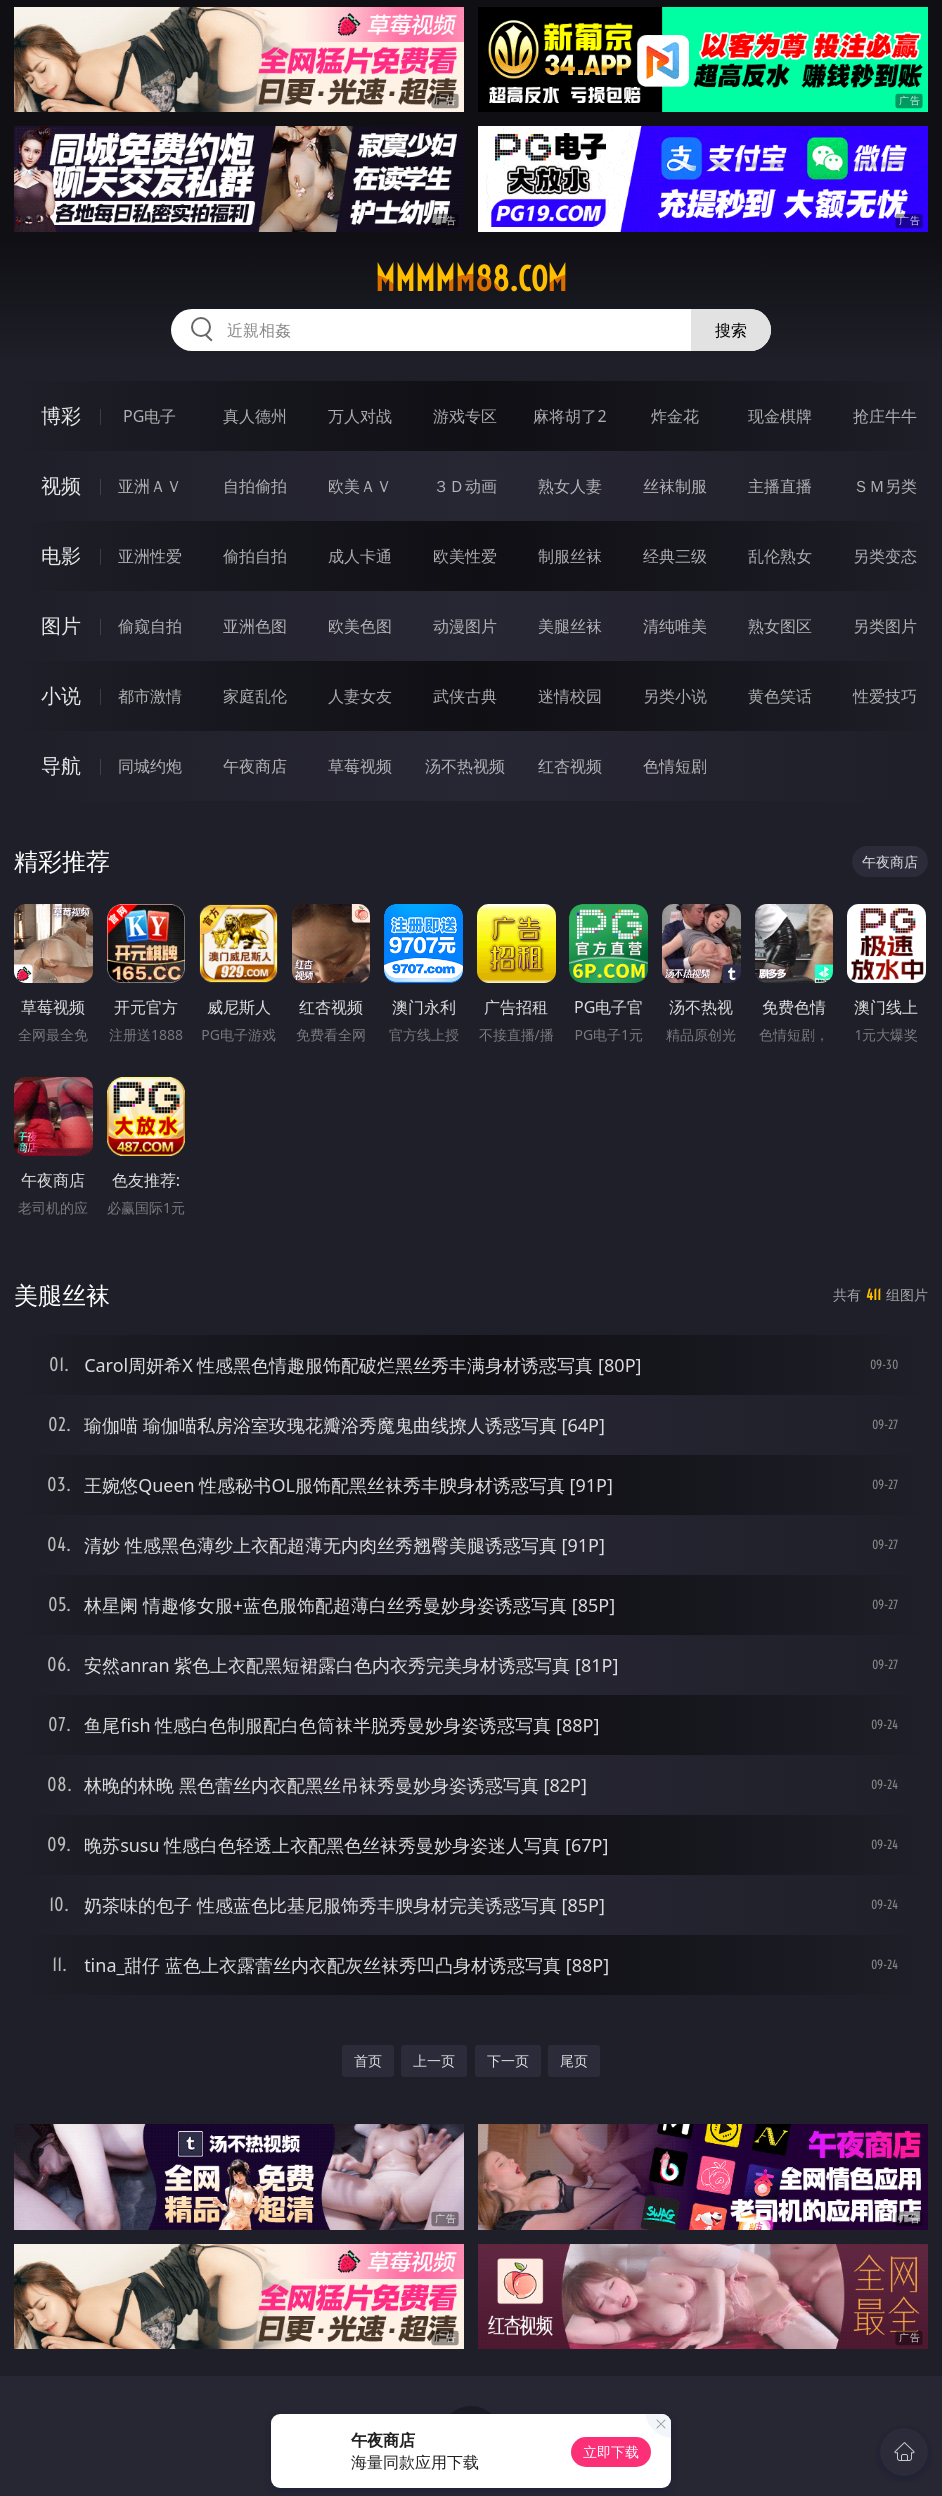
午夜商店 (255, 766)
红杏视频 (570, 766)
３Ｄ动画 (465, 486)
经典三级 (675, 556)
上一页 (434, 2060)
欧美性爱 (465, 556)
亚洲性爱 (150, 556)
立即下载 (611, 2451)
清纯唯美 (675, 626)
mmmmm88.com (471, 279)
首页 (368, 2060)
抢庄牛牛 (885, 416)
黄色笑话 (780, 696)
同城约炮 (150, 766)
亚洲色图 (255, 626)
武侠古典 (465, 696)
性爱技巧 (885, 696)
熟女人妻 (570, 486)
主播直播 (780, 486)
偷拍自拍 (255, 556)
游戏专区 (465, 416)
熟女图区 (780, 626)
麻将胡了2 (569, 416)
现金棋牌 (780, 416)
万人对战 (360, 416)
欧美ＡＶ (360, 486)
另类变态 (885, 556)
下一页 (508, 2060)
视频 (61, 485)
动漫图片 (465, 626)
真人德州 (255, 416)
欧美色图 (360, 626)
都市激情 (150, 696)
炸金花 (675, 416)
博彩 (61, 415)
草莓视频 (360, 766)
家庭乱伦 (255, 696)
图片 (61, 625)
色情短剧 (675, 766)
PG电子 (149, 416)
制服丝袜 (570, 556)
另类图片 (885, 626)
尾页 (574, 2060)
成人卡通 (360, 556)
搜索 (731, 330)
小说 (61, 695)
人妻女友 (360, 696)
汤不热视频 (465, 766)
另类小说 (675, 696)
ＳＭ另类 (885, 486)
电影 (61, 555)
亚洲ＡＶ (150, 486)
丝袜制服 (675, 486)
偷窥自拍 (150, 626)
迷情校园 (570, 696)
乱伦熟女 (780, 556)
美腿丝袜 (570, 626)
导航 (61, 765)
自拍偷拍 (255, 486)
